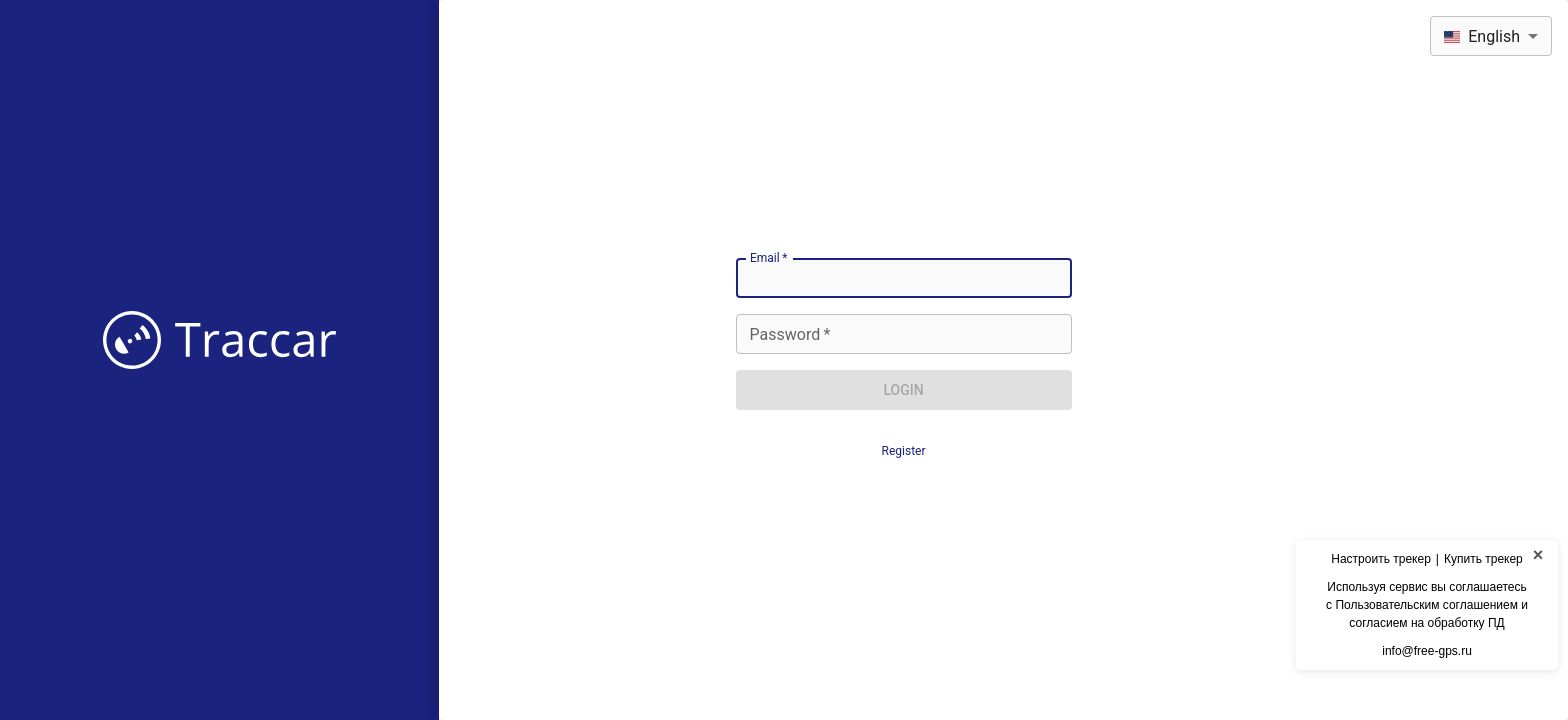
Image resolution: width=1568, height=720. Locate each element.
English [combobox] (1482, 36)
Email (768, 258)
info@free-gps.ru (1427, 651)
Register (904, 451)
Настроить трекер (1381, 559)
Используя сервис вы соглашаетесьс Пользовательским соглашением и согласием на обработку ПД (1427, 605)
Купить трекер (1483, 559)
